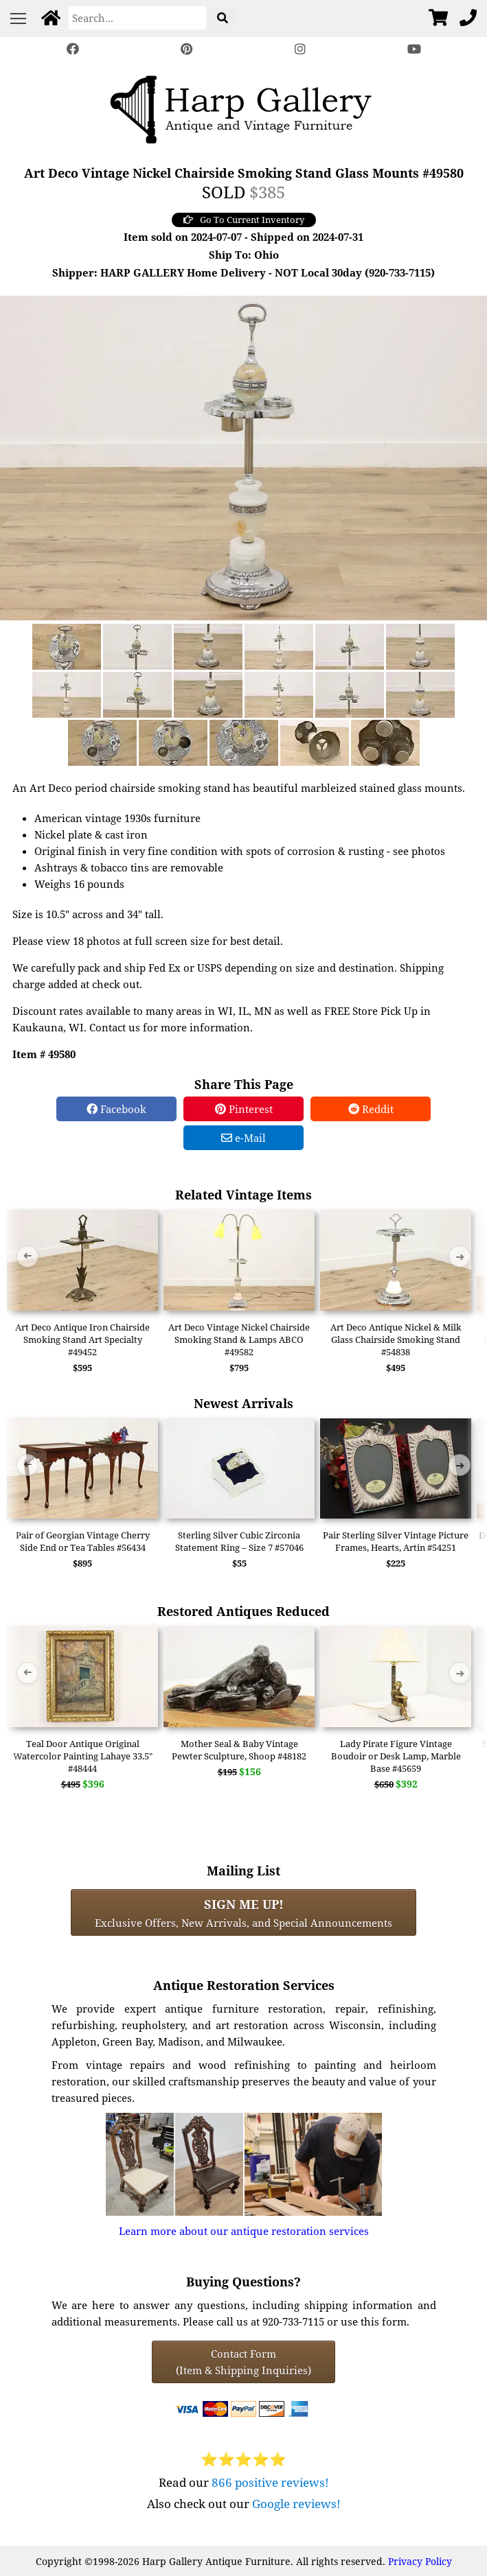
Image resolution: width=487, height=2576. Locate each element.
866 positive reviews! (270, 2482)
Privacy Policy (420, 2561)
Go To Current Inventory (243, 219)
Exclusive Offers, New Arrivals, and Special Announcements (243, 1912)
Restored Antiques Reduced (243, 1610)
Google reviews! (296, 2503)
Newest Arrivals (243, 1403)
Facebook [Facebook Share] (116, 1109)
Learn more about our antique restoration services (244, 2231)
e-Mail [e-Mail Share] (243, 1138)
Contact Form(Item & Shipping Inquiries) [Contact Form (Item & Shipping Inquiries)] (243, 2362)
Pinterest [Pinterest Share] (244, 1109)
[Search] (137, 18)
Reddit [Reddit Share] (371, 1109)
